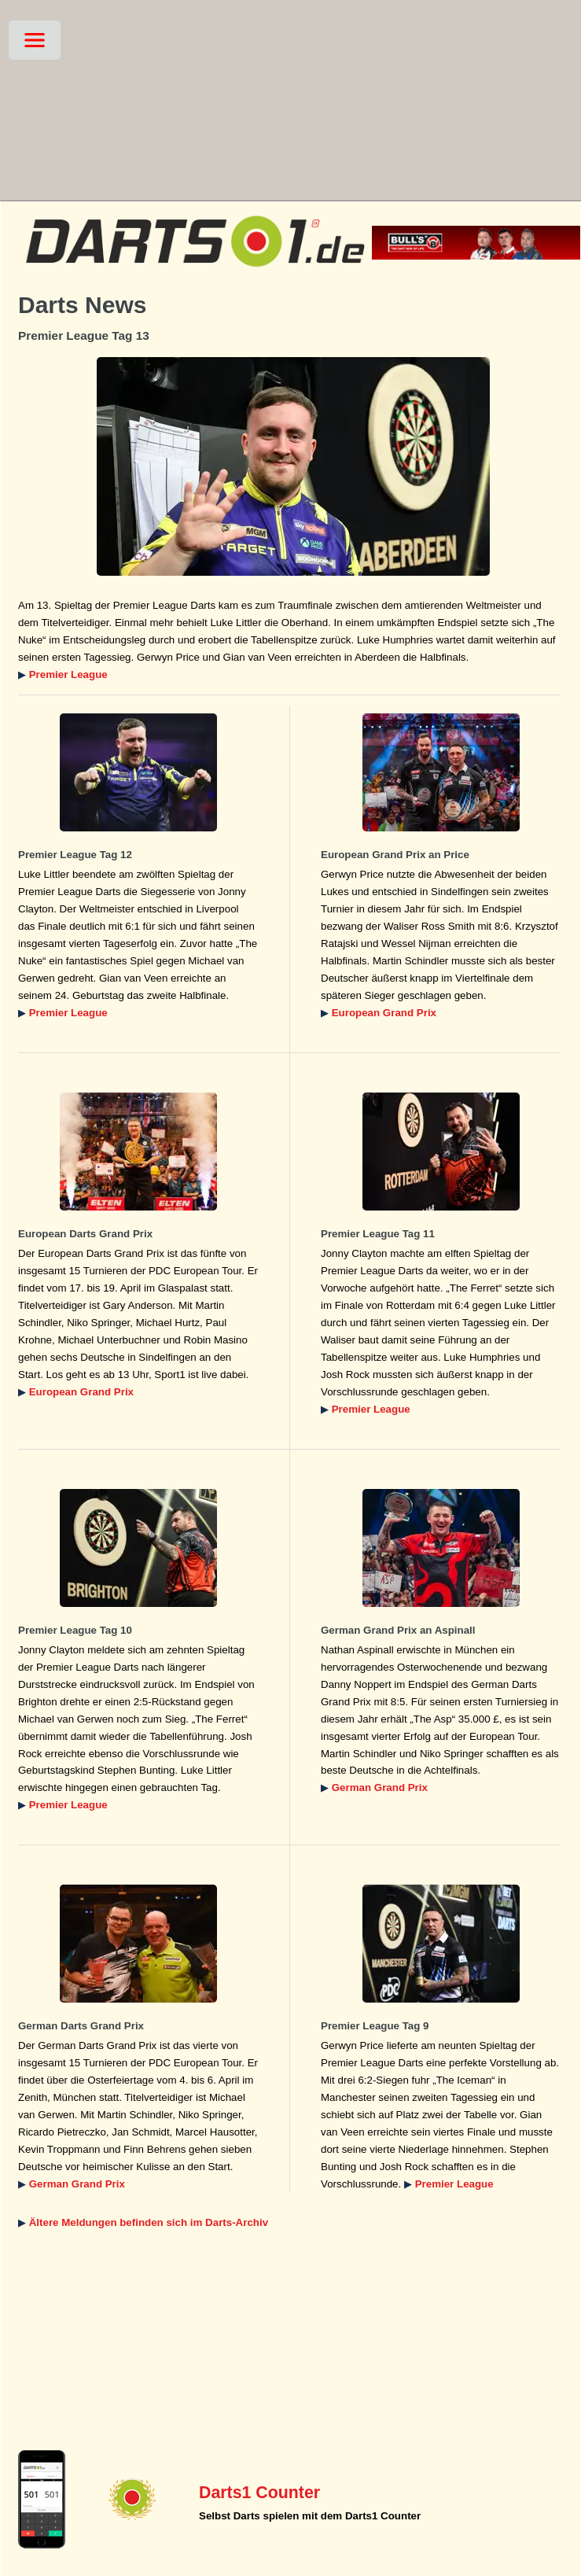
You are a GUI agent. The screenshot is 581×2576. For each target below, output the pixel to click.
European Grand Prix (384, 1013)
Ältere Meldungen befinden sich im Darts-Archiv (148, 2222)
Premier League (68, 674)
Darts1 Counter (259, 2492)
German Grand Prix (380, 1787)
